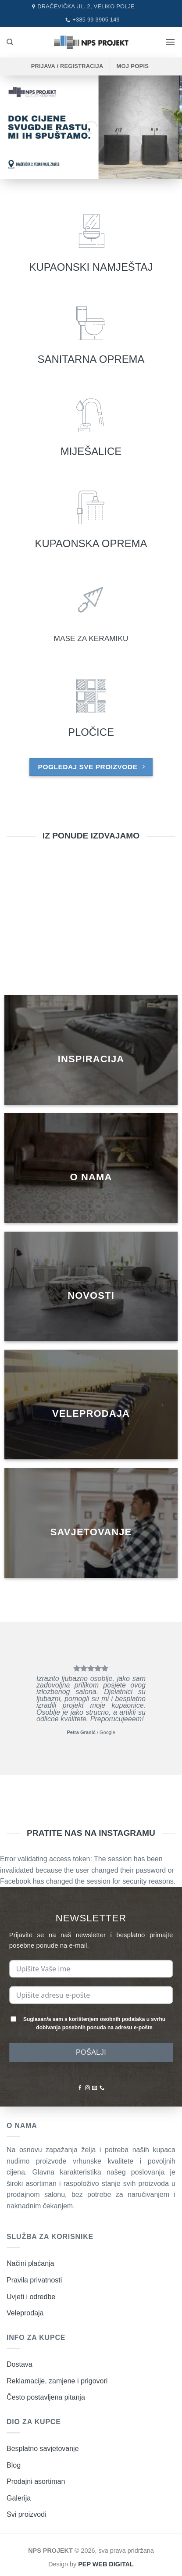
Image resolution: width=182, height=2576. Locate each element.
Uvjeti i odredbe (31, 2296)
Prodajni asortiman (36, 2481)
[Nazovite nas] (102, 2088)
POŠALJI (91, 2052)
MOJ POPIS (132, 66)
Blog (14, 2465)
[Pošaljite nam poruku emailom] (94, 2088)
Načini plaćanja (30, 2263)
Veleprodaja (25, 2313)
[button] (170, 42)
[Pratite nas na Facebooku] (80, 2088)
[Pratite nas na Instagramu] (87, 2088)
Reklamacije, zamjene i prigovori (57, 2381)
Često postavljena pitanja (46, 2397)
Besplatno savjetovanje (43, 2448)
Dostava (19, 2364)
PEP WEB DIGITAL (106, 2564)
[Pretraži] (10, 42)
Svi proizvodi (26, 2514)
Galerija (19, 2498)
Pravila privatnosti (34, 2280)
